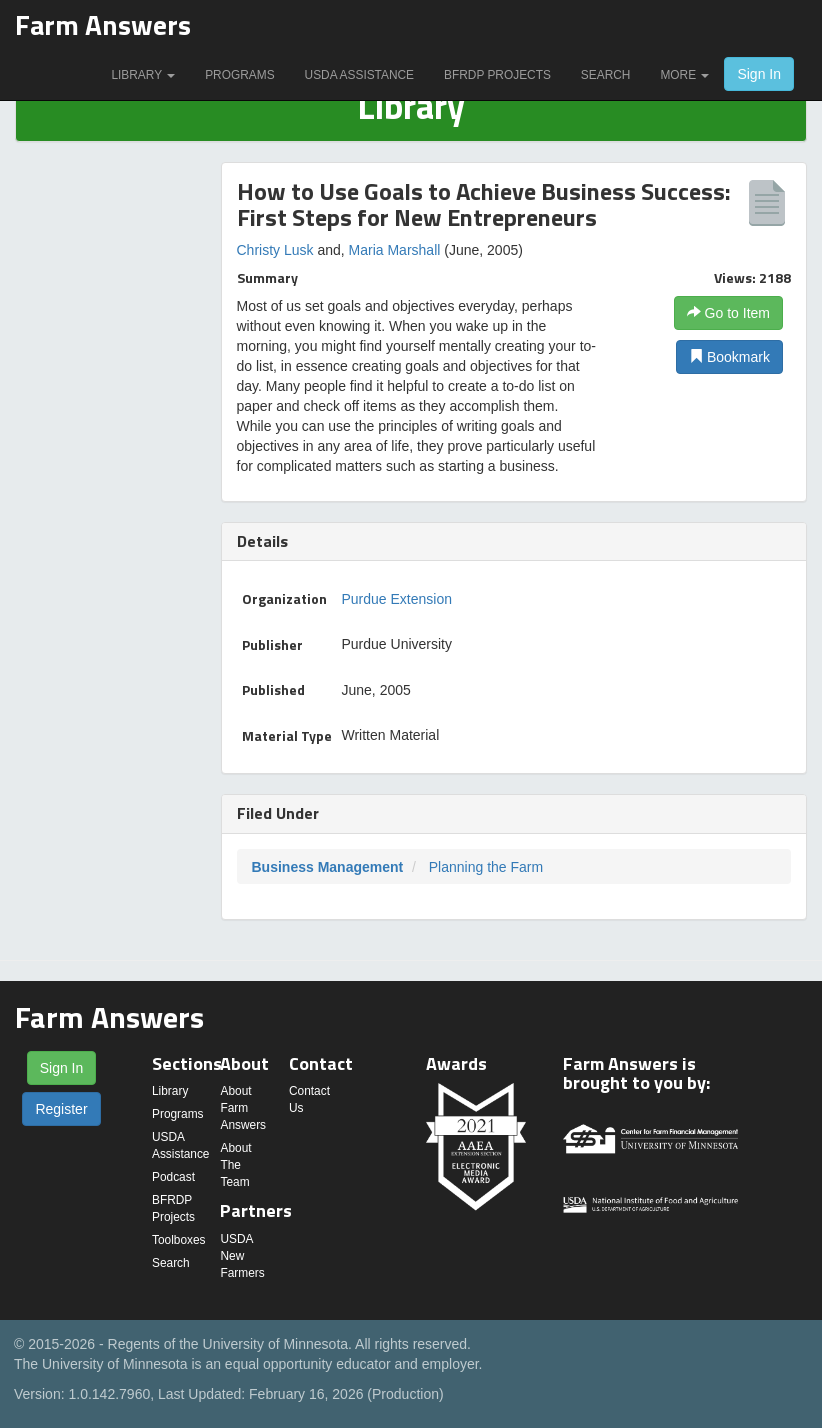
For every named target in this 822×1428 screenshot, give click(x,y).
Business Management (328, 867)
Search (606, 75)
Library (143, 75)
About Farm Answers (243, 1108)
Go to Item (728, 313)
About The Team (235, 1165)
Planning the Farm (486, 867)
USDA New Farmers (242, 1256)
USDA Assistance (359, 75)
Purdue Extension (397, 599)
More (684, 75)
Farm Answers (103, 24)
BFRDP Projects (497, 75)
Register (61, 1109)
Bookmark (729, 357)
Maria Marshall (395, 250)
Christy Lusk (275, 250)
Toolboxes (179, 1240)
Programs (239, 75)
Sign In (759, 74)
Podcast (173, 1177)
